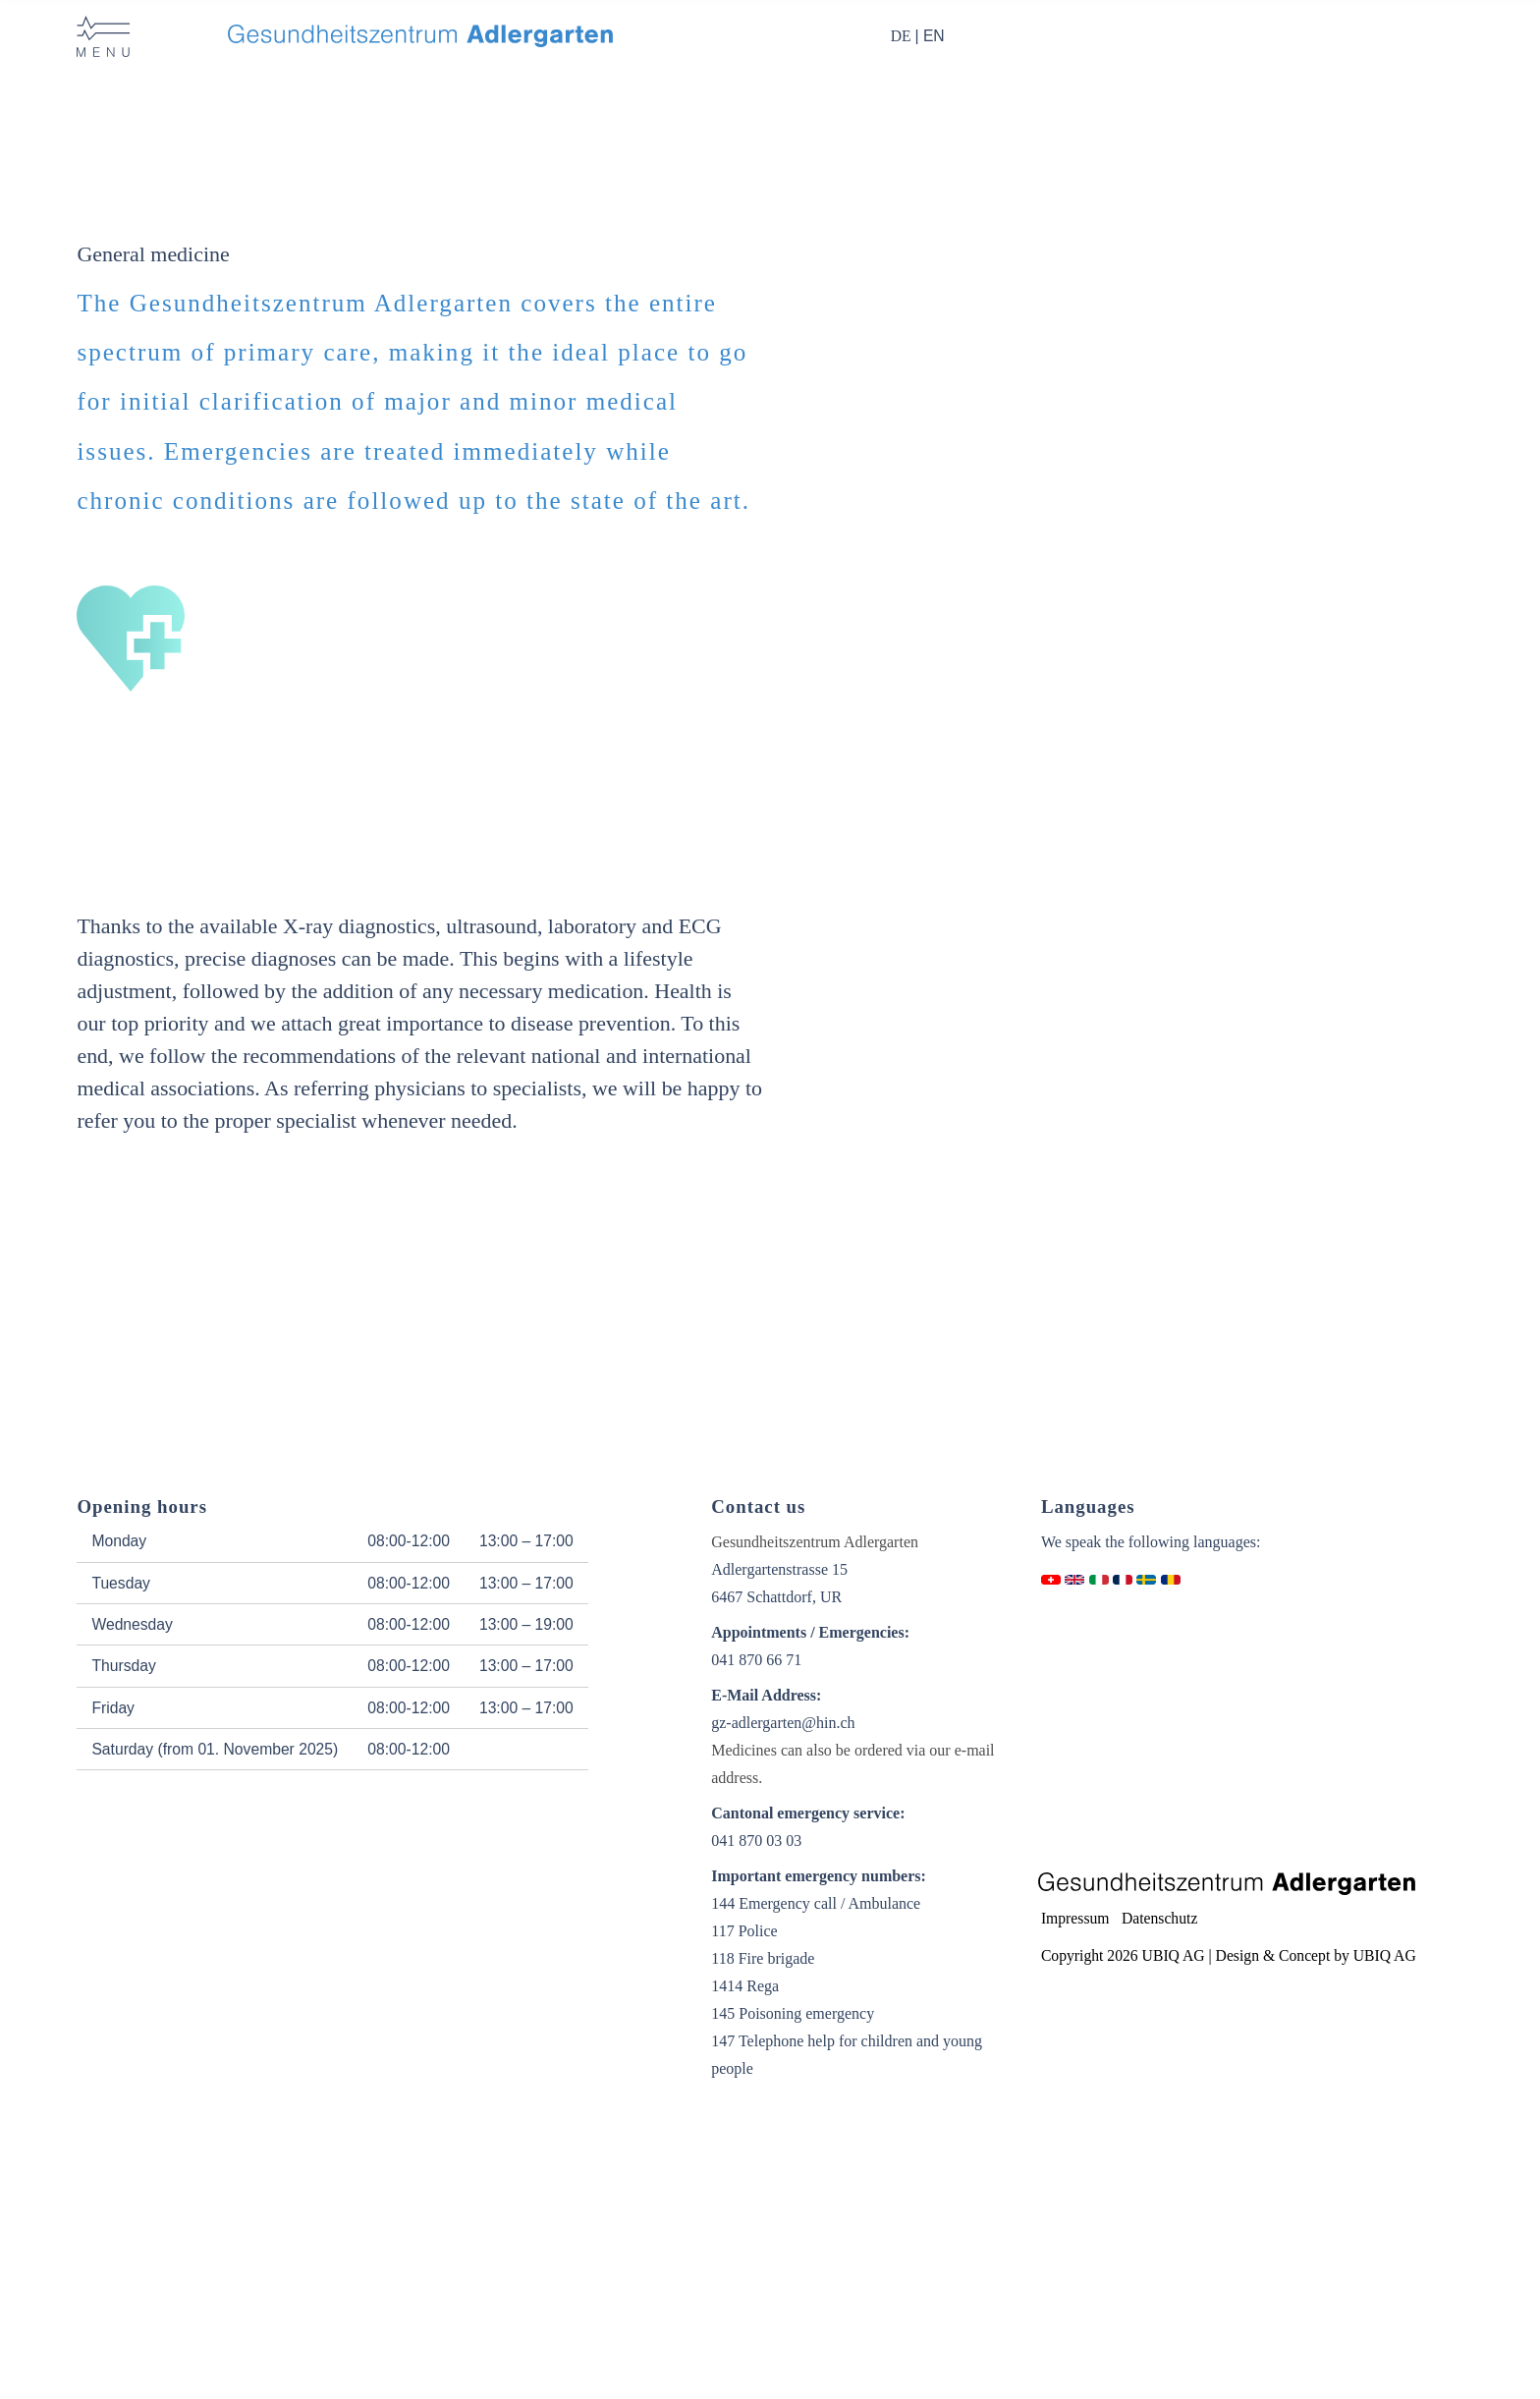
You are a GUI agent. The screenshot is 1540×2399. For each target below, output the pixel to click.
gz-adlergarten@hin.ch (782, 1722)
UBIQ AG (1384, 1955)
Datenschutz (1159, 1918)
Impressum (1075, 1918)
